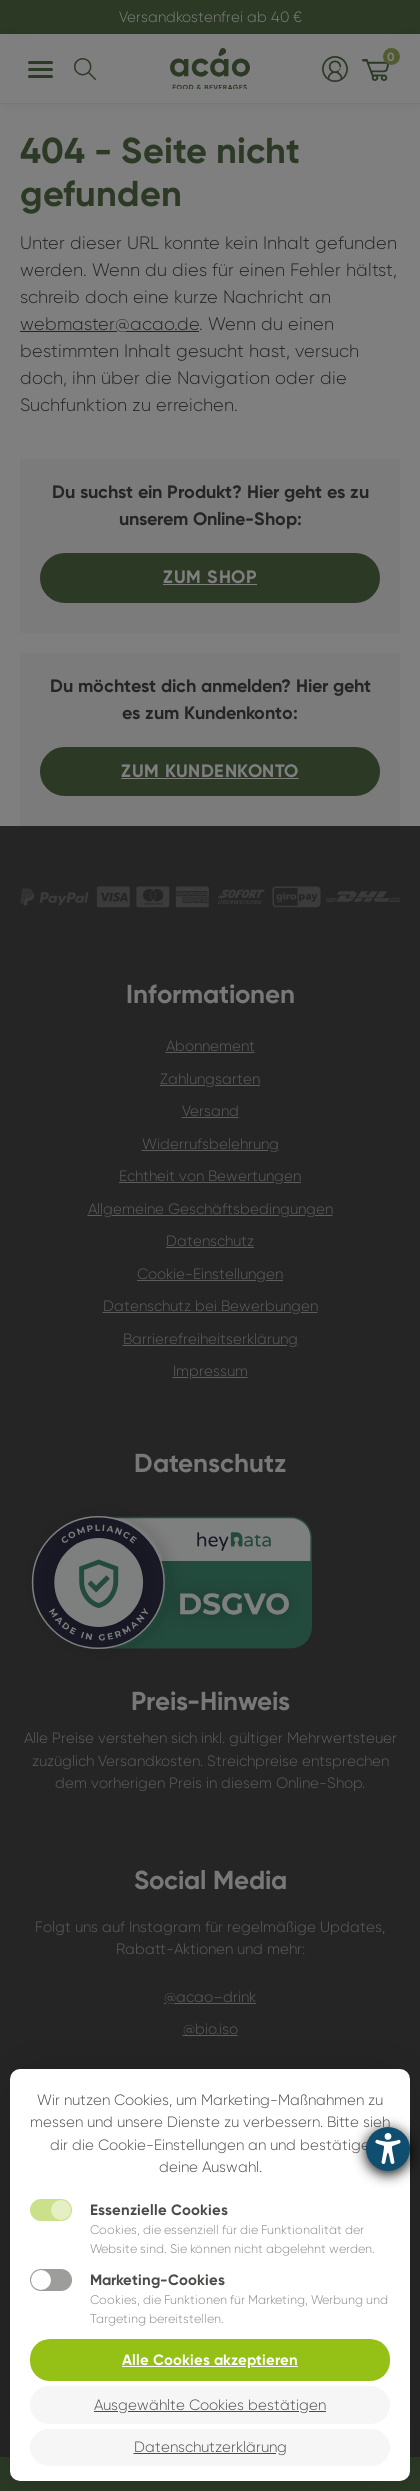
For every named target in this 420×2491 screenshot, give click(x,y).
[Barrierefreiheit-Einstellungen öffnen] (388, 2149)
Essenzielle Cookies (159, 2210)
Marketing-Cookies (157, 2280)
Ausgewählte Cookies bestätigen (210, 2405)
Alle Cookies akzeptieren (210, 2360)
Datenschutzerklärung (210, 2447)
